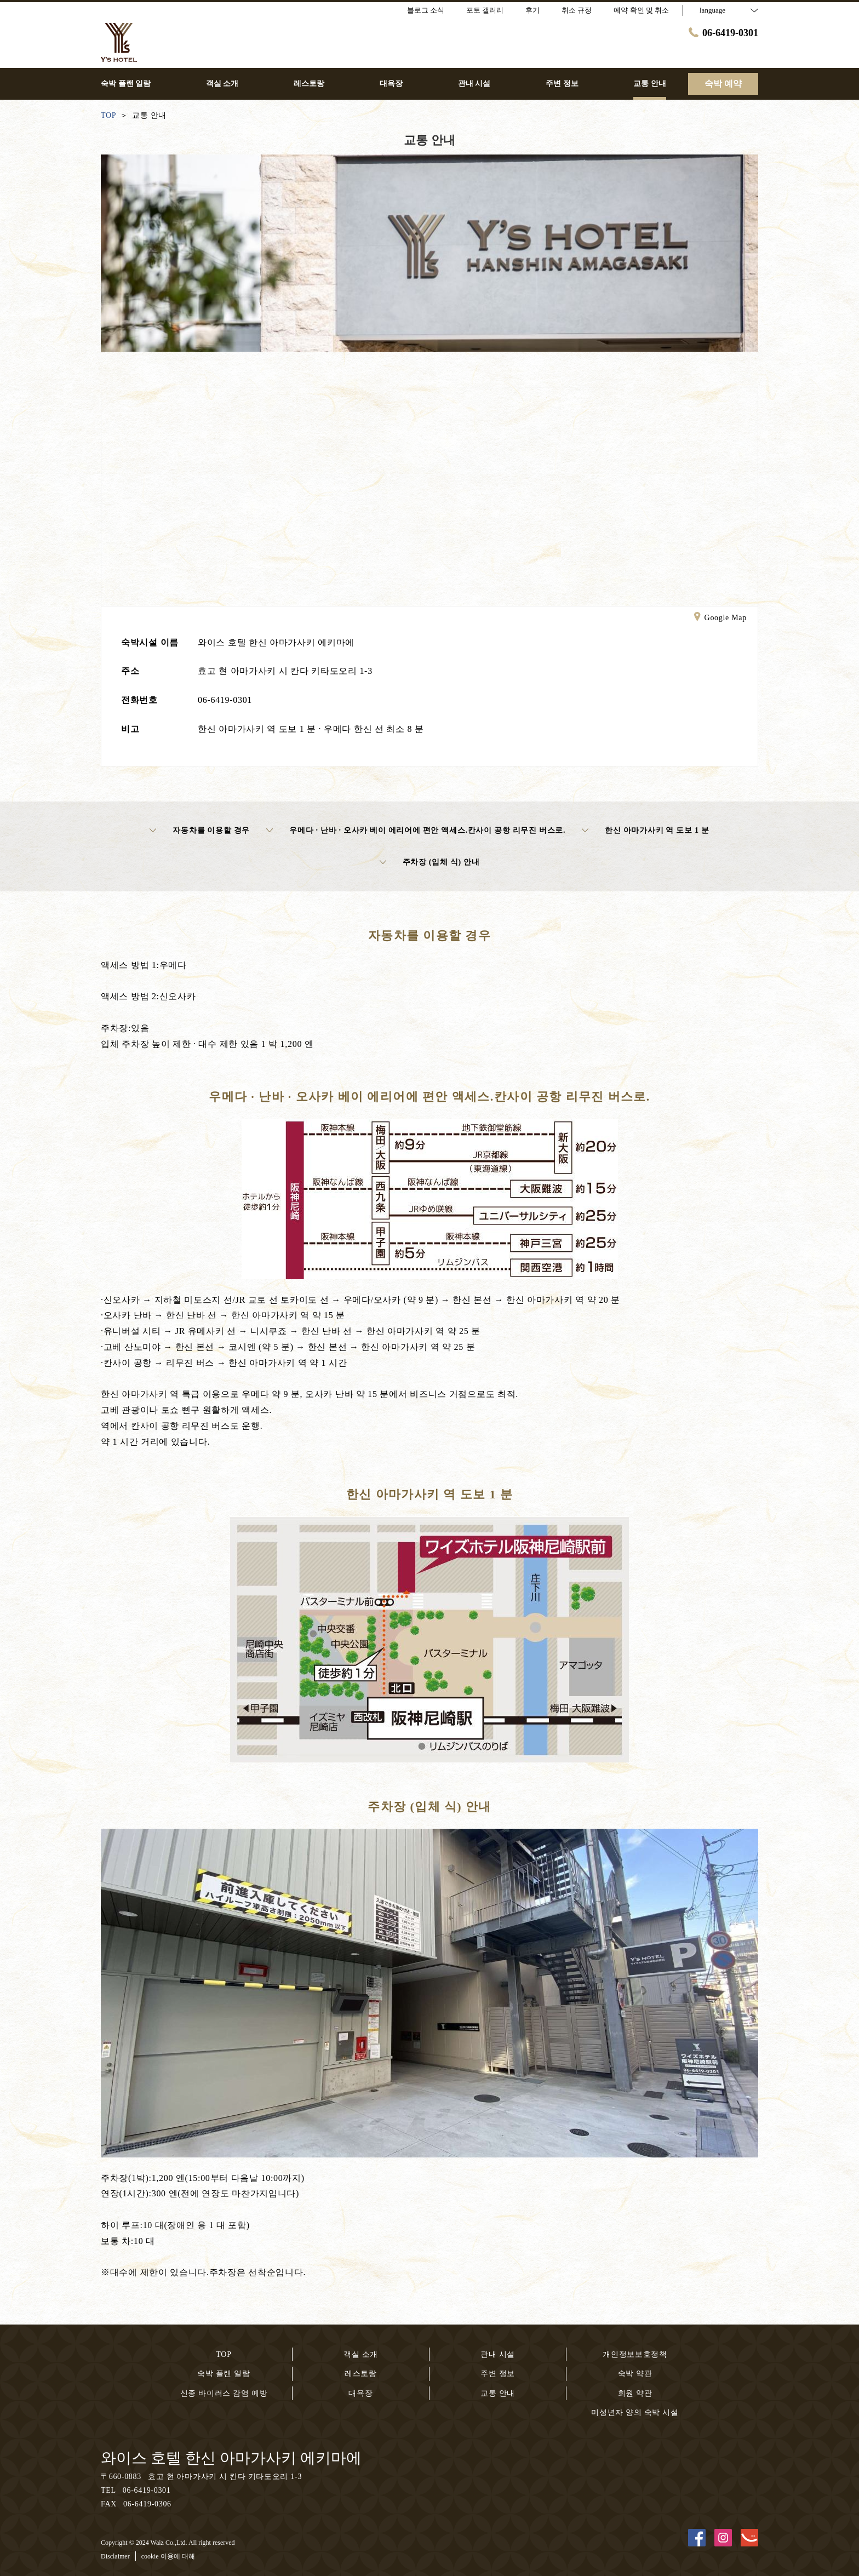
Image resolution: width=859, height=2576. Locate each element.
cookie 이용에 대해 (168, 2556)
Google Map (720, 618)
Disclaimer (115, 2556)
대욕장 (360, 2393)
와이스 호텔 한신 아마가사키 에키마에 (231, 2457)
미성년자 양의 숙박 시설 (635, 2412)
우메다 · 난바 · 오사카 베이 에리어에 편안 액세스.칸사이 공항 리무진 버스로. (415, 830)
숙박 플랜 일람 (223, 2373)
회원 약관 (635, 2393)
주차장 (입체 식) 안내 (430, 862)
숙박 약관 (635, 2373)
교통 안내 (497, 2393)
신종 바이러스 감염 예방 (224, 2393)
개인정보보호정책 (635, 2354)
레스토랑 (361, 2373)
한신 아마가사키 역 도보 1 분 (645, 830)
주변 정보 (497, 2373)
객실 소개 (360, 2354)
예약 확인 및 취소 (641, 10)
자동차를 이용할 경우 (200, 830)
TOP (223, 2354)
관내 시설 (497, 2354)
